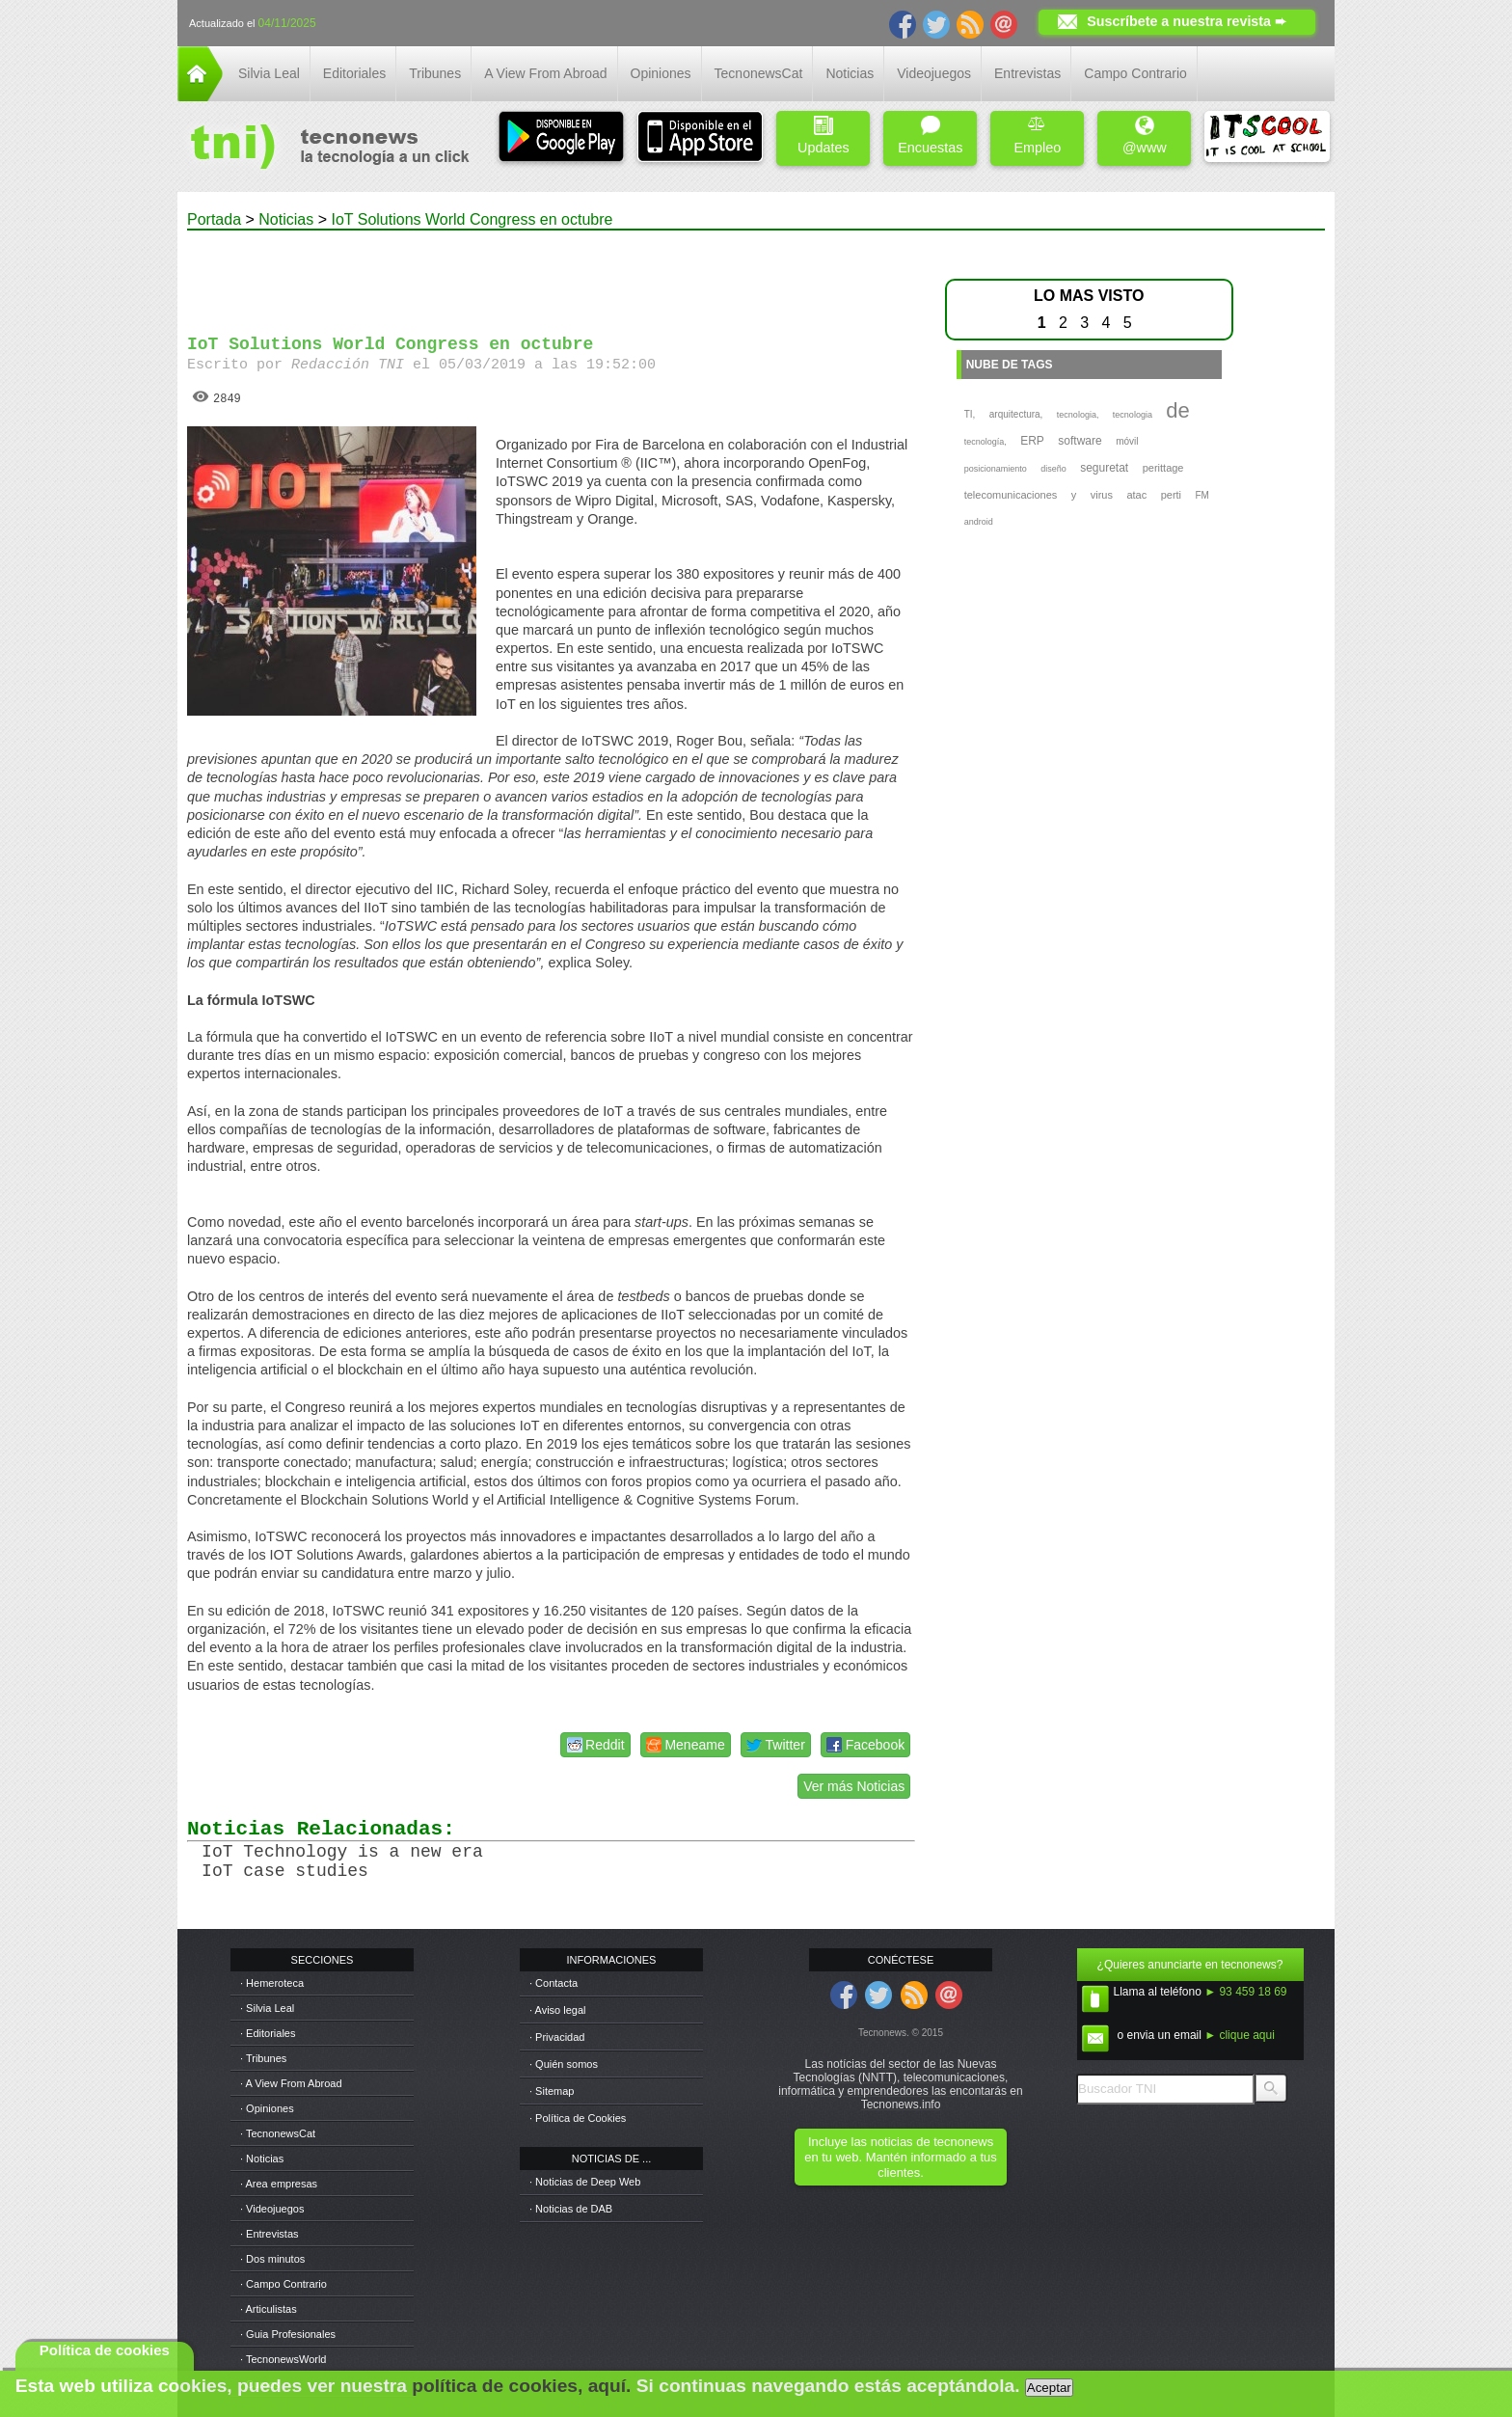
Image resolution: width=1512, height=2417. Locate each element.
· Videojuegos (272, 2208)
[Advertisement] (552, 274)
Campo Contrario (1135, 73)
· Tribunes (263, 2058)
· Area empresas (278, 2183)
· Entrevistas (269, 2234)
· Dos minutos (272, 2259)
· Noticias (262, 2158)
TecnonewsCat (759, 73)
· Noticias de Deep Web (584, 2181)
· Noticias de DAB (570, 2208)
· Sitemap (551, 2091)
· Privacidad (556, 2037)
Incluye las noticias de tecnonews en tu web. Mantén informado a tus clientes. (900, 2157)
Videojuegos (934, 73)
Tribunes (435, 73)
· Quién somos (563, 2064)
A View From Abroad (545, 73)
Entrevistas (1027, 73)
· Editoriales (267, 2033)
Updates (823, 135)
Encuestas (930, 135)
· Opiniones (267, 2108)
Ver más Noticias (853, 1786)
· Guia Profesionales (288, 2334)
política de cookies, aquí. (521, 2386)
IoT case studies (285, 1871)
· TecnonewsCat (277, 2133)
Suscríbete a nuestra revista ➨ (1186, 21)
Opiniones (661, 73)
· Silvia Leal (267, 2008)
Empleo (1037, 135)
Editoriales (354, 73)
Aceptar (1049, 2387)
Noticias (849, 73)
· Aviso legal (557, 2010)
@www (1144, 135)
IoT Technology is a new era (342, 1851)
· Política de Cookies (577, 2118)
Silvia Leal (269, 73)
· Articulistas (268, 2309)
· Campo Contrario (283, 2284)
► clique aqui (1239, 2035)
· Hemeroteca (272, 1983)
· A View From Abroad (291, 2083)
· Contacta (553, 1983)
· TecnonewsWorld (283, 2359)
